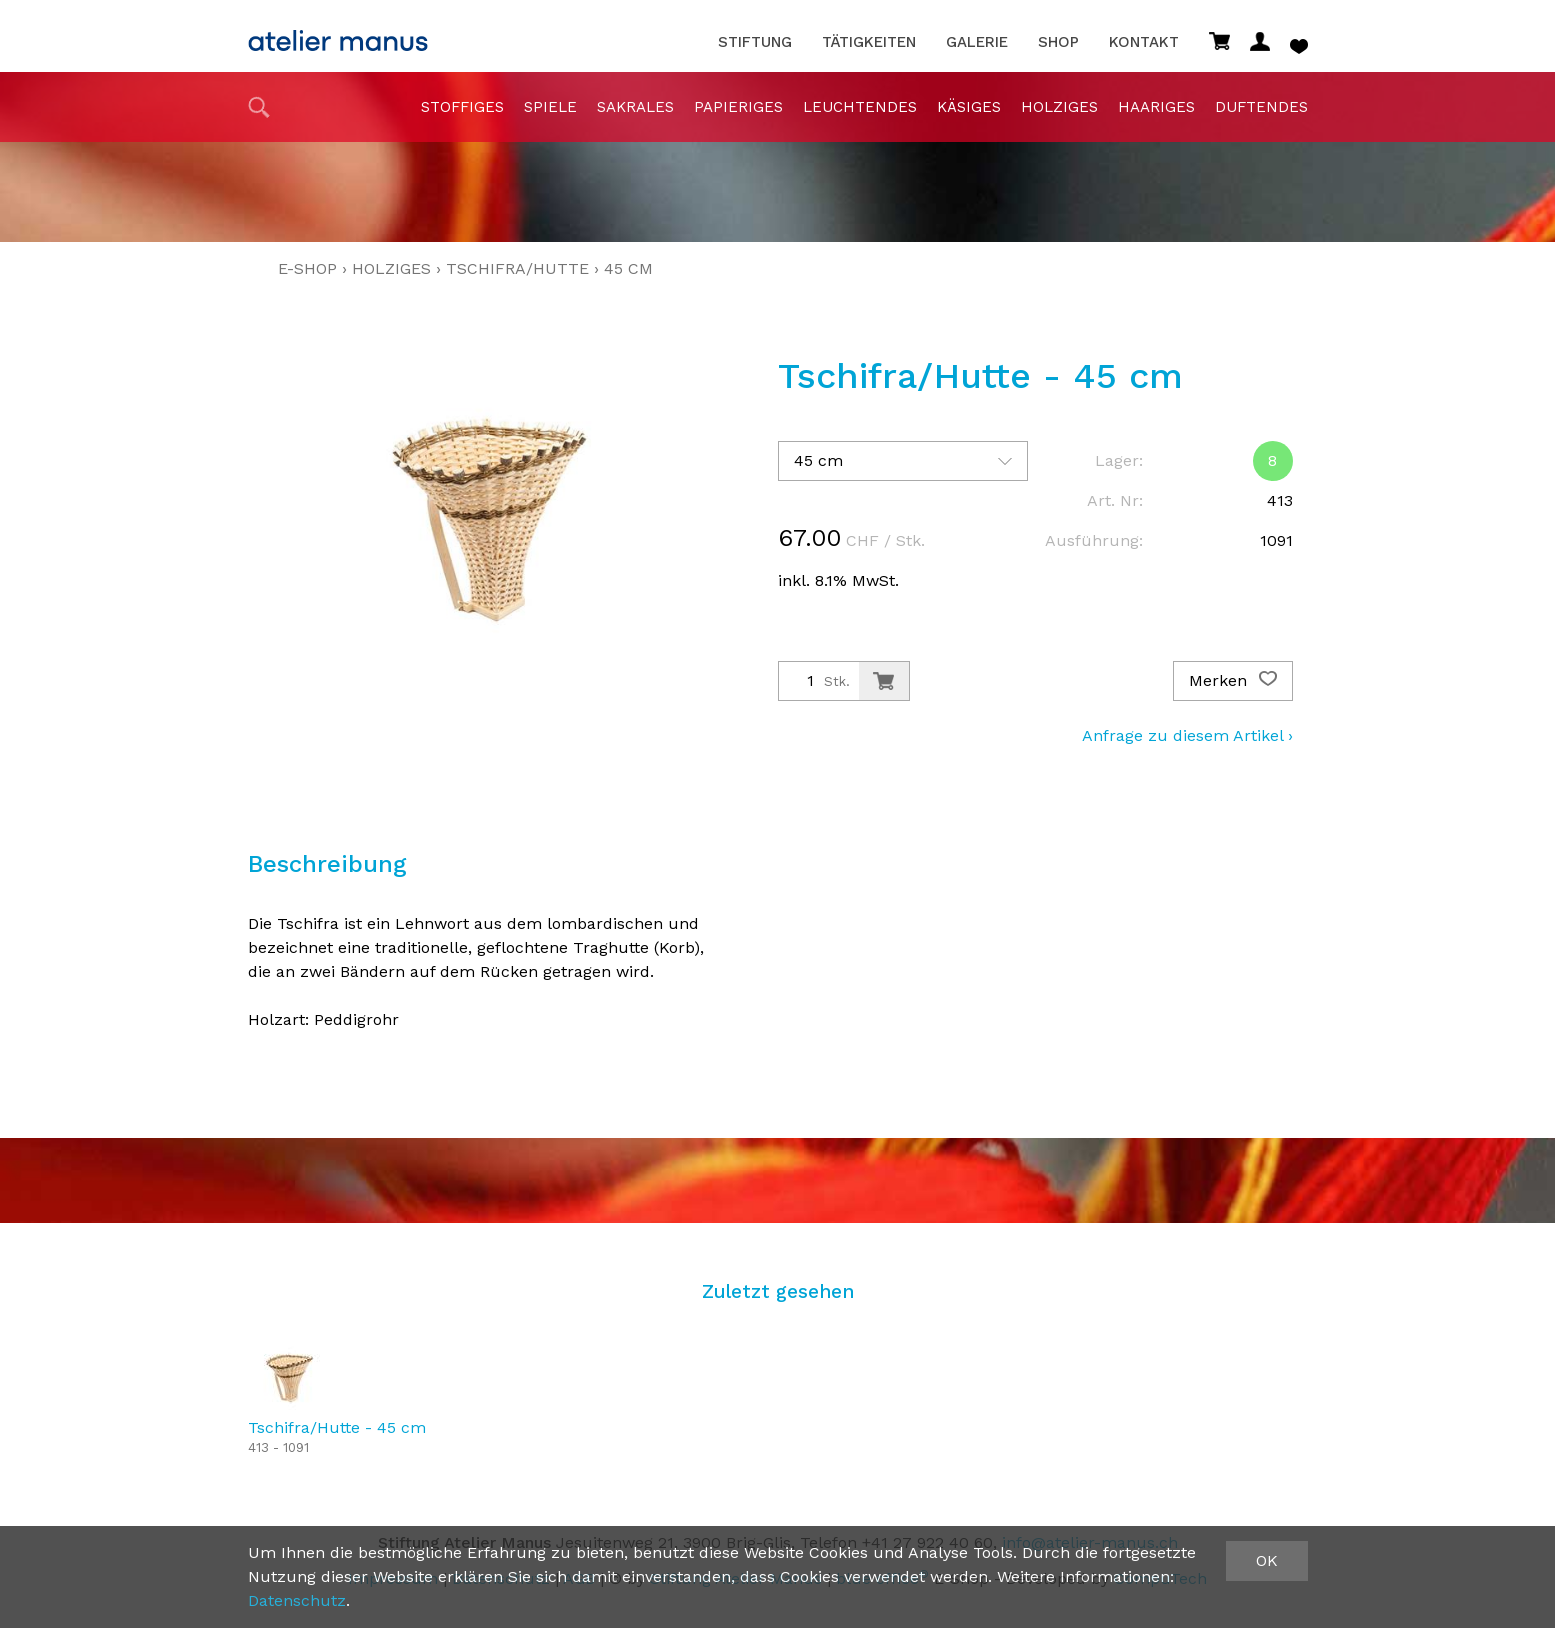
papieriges (738, 107)
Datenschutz (297, 1600)
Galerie (977, 42)
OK (1267, 1560)
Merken (1233, 681)
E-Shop (307, 268)
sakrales (635, 107)
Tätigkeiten (869, 42)
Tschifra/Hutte (517, 268)
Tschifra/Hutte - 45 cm (337, 1427)
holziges (1059, 107)
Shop (1058, 42)
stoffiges (462, 107)
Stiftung (755, 42)
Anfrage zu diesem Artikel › (1187, 735)
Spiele (550, 107)
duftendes (1261, 107)
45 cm (628, 268)
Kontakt (1144, 42)
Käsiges (969, 107)
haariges (1156, 107)
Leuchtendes (860, 107)
